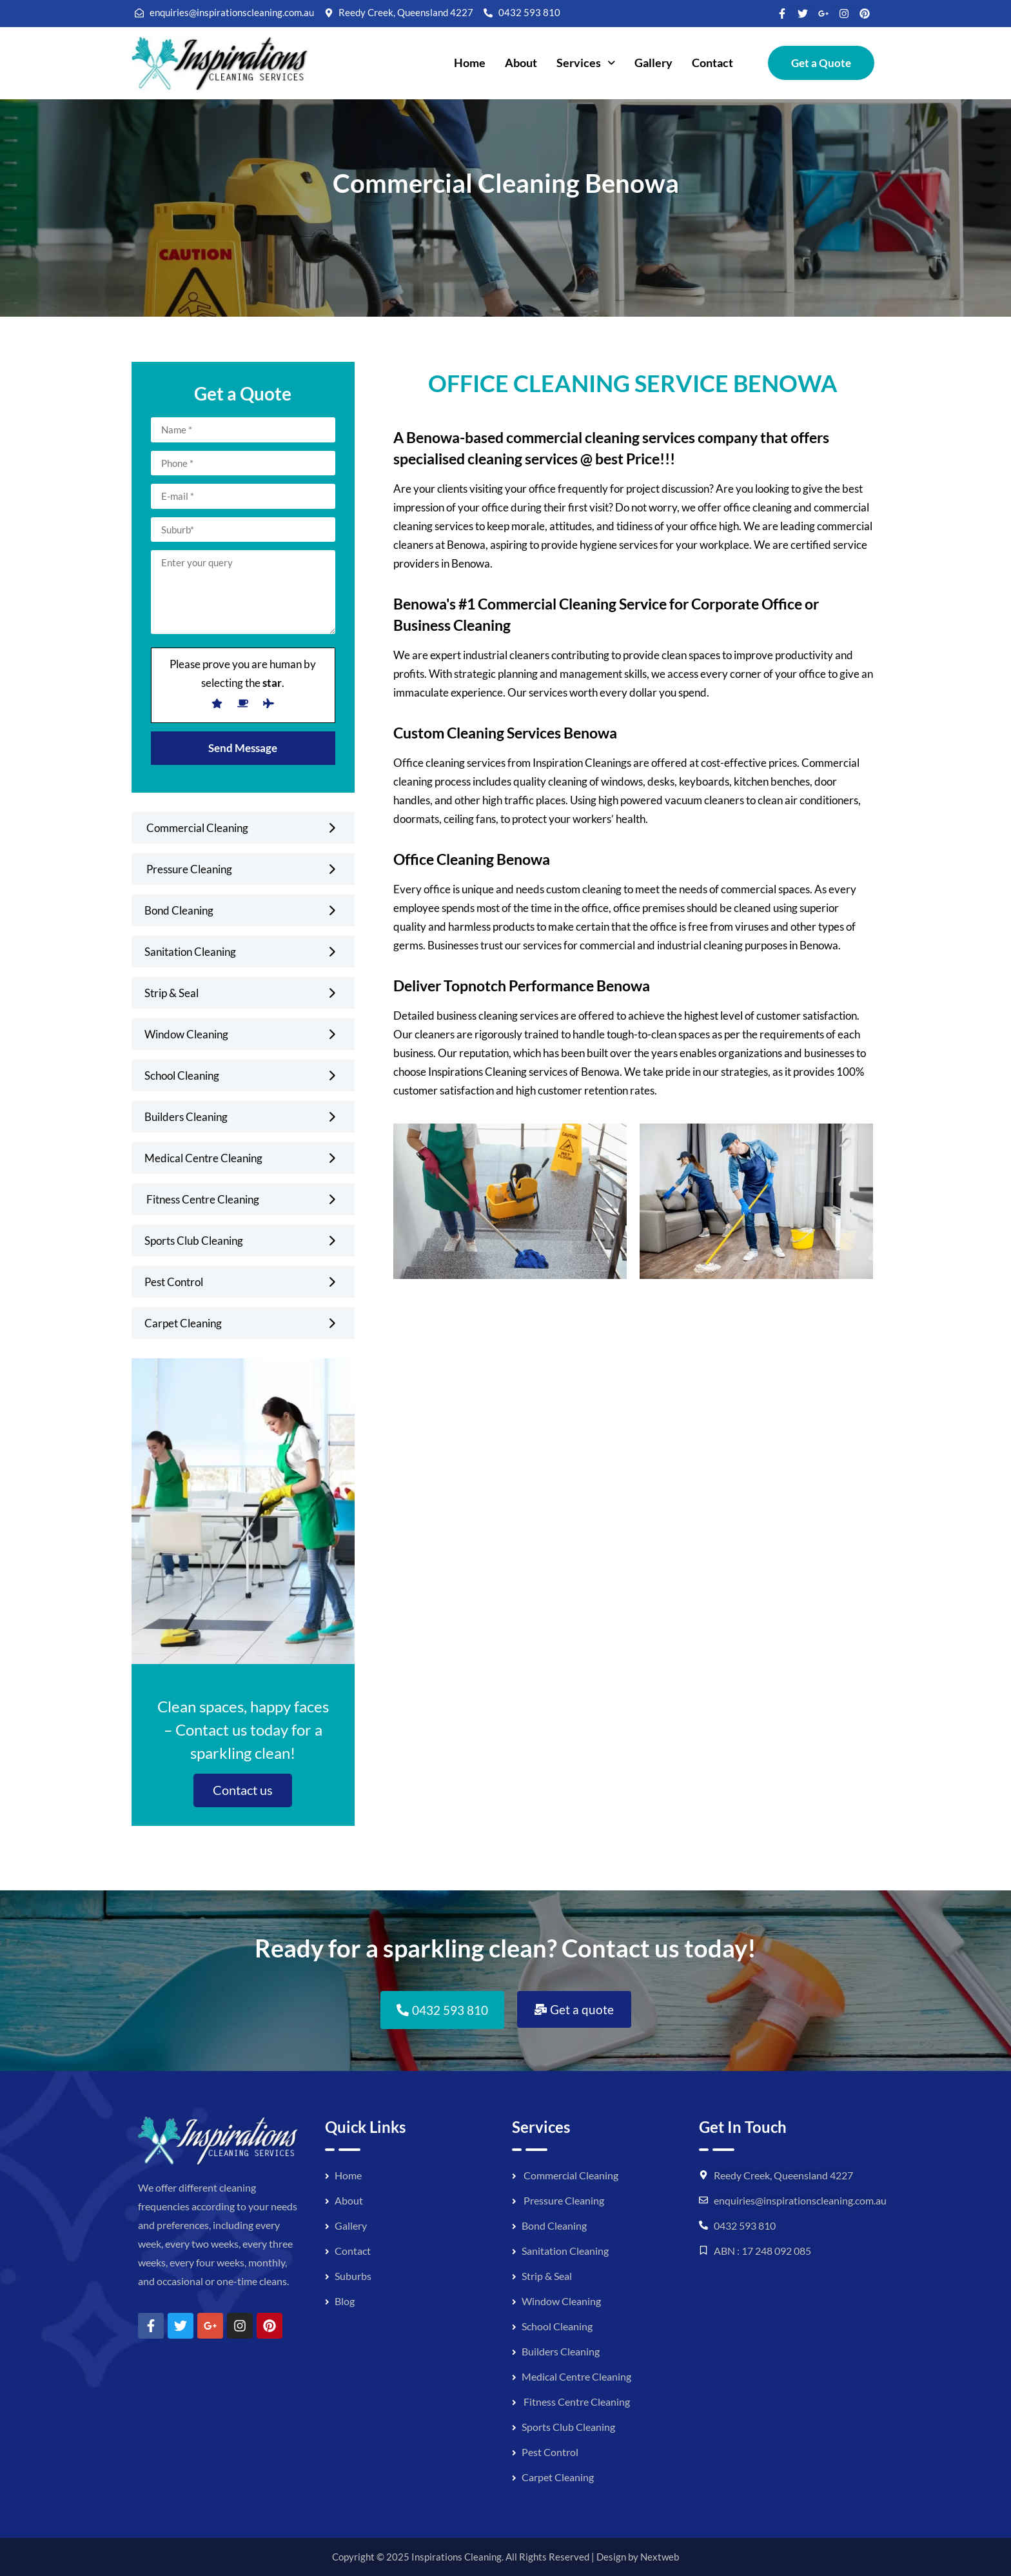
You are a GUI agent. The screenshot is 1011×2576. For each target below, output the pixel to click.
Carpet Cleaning (183, 1323)
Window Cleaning (186, 1034)
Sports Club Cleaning (193, 1240)
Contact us (243, 1790)
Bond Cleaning (178, 910)
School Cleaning (181, 1075)
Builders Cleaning (186, 1117)
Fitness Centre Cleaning (201, 1199)
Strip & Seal (171, 993)
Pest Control (173, 1282)
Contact (712, 62)
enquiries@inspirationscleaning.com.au (800, 2200)
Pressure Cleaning (188, 869)
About (521, 62)
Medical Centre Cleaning (203, 1158)
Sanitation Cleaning (190, 951)
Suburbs (353, 2276)
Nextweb (659, 2556)
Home (470, 62)
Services (585, 62)
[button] (586, 63)
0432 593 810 (745, 2225)
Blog (345, 2301)
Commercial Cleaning (196, 828)
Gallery (653, 62)
